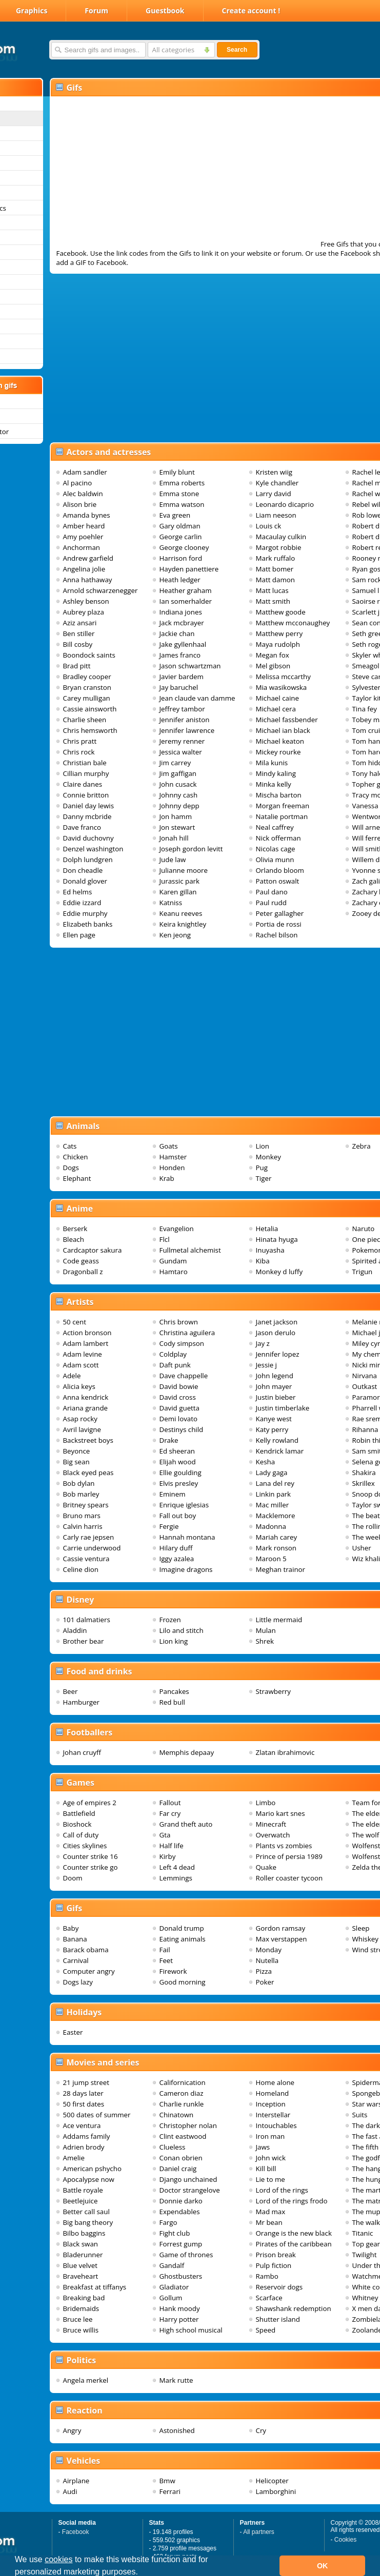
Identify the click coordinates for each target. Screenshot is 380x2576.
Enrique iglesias (184, 1504)
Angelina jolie (84, 569)
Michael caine (277, 698)
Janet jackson (277, 1321)
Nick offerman (278, 838)
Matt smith (273, 601)
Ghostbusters (181, 2276)
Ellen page (79, 934)
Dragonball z (83, 1271)
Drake (168, 1440)
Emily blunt (177, 472)
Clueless (172, 2147)
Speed (266, 2330)
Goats (168, 1146)
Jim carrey (175, 762)
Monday (269, 1949)
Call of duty (81, 1834)
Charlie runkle (181, 2104)
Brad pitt (77, 665)
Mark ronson (276, 1547)
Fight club (174, 2233)
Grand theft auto (186, 1824)
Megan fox (272, 655)
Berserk (75, 1228)
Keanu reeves (181, 913)
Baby (71, 1928)
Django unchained (188, 2179)
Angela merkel (86, 2380)
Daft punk (175, 1364)
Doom (73, 1878)
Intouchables (276, 2125)
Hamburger (81, 1702)
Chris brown (178, 1321)
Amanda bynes (86, 515)
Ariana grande (85, 1408)
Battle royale (83, 2190)
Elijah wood (177, 1461)
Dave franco (82, 827)
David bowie (178, 1386)
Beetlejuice (80, 2200)
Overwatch (273, 1834)
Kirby (167, 1856)
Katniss (171, 902)
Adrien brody (84, 2147)
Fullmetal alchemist (190, 1250)
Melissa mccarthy (283, 676)
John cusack (178, 784)
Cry (261, 2430)
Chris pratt (80, 741)
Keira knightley (183, 924)
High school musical (191, 2330)
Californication (182, 2082)
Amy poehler (83, 536)
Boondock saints (89, 655)
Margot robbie (279, 547)
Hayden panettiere (189, 569)
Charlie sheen (85, 719)
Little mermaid (279, 1619)
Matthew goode (281, 612)
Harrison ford (181, 558)
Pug (262, 1167)
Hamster (173, 1156)
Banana (75, 1939)
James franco (180, 655)
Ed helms (77, 891)
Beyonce (76, 1451)
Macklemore (275, 1515)
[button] (141, 2572)
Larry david (273, 493)
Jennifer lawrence (187, 730)
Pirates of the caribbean (294, 2243)
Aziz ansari (80, 622)
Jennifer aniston (184, 719)
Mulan (266, 1630)
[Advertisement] (187, 175)
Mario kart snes (280, 1813)
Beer (70, 1691)
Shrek (265, 1641)
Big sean (76, 1461)
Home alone (275, 2082)
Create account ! (251, 10)
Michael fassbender (287, 719)
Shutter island (278, 2319)
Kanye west (274, 1418)
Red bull (172, 1702)
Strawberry (273, 1691)
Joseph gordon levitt (191, 848)
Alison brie (80, 504)
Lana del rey (275, 1483)
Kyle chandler (277, 482)
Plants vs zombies (284, 1845)
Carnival (76, 1960)
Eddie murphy (85, 913)
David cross (177, 1397)
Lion (263, 1146)
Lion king (173, 1641)
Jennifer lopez (277, 1354)
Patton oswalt (277, 881)
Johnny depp (179, 805)
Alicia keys (79, 1386)
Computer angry (89, 1971)
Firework (173, 1971)
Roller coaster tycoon (289, 1878)
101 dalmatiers (86, 1619)
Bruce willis (81, 2330)
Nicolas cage (275, 848)
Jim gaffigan (178, 773)
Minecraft (271, 1824)
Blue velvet (80, 2265)
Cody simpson (181, 1343)
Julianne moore (183, 870)
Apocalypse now (88, 2179)
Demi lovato (178, 1418)
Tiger (264, 1178)
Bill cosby (78, 644)
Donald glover (85, 881)
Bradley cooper (87, 676)
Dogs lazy (78, 1982)
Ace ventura (82, 2125)
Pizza (264, 1971)
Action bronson (87, 1332)
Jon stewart (177, 827)
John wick (271, 2157)
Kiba (263, 1260)
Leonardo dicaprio (285, 504)
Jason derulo (276, 1332)
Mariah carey (276, 1537)
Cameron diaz (181, 2093)
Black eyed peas (88, 1472)
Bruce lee (78, 2319)
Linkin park (273, 1494)
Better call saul (86, 2211)
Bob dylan (79, 1483)
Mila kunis (272, 762)
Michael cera (276, 708)
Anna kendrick (86, 1397)
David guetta (179, 1408)
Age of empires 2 (89, 1802)
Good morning (182, 1982)
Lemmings (175, 1878)
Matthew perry (279, 633)
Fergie (169, 1526)
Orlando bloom (280, 870)
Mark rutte (176, 2380)
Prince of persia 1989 (289, 1856)
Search (237, 49)
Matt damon (275, 579)
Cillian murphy (86, 773)
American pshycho (92, 2168)
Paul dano (272, 891)
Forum (96, 10)
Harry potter (179, 2319)
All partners (258, 2532)
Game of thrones (186, 2254)
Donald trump (181, 1928)
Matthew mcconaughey (293, 622)
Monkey (268, 1156)
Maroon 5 (271, 1558)
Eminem (172, 1494)
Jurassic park (179, 881)
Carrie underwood (92, 1547)
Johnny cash (178, 795)
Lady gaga (272, 1472)
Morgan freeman (283, 805)
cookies (58, 2559)
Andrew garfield (88, 558)
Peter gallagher (280, 913)
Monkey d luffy (279, 1271)
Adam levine (82, 1354)
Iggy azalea (176, 1558)
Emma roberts (182, 482)
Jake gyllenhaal (183, 644)
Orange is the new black (294, 2233)
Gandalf (172, 2265)
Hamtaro (173, 1271)
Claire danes (83, 784)
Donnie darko (181, 2200)
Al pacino (77, 482)
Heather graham (185, 590)
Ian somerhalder (185, 601)
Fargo (168, 2222)
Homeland (272, 2093)
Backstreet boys (88, 1440)
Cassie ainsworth (90, 708)
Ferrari (170, 2491)
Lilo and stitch (181, 1630)
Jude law (172, 859)
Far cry (170, 1813)
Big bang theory (88, 2222)
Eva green (175, 515)
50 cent (75, 1321)
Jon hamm (175, 816)
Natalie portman (282, 816)
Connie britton (86, 795)
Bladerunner (83, 2254)
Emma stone (179, 493)
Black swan (80, 2243)
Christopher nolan (188, 2125)
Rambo (267, 2276)
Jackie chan (177, 633)
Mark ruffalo (275, 558)
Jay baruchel (178, 687)
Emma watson (182, 504)
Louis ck (269, 525)
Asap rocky (80, 1418)
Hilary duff (176, 1547)
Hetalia (267, 1228)
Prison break (276, 2254)
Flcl (164, 1239)
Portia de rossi (279, 924)
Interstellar (273, 2114)
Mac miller (272, 1504)
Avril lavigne (82, 1429)
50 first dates (84, 2104)
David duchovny (88, 838)
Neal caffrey (275, 827)
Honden (172, 1167)
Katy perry (272, 1429)
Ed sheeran (177, 1451)
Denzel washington (93, 848)
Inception (271, 2104)
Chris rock (79, 752)
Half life (171, 1845)
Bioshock (77, 1824)
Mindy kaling (276, 773)
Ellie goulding (180, 1472)
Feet (166, 1960)
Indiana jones (180, 612)
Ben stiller (79, 633)
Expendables (179, 2211)
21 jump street (86, 2082)
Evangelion (176, 1228)
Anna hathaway (87, 579)
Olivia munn (275, 859)
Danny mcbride (87, 816)
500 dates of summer (97, 2114)
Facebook (75, 2532)
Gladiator (174, 2287)
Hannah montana (187, 1537)
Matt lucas (272, 590)
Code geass (81, 1260)
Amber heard (84, 525)
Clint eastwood (183, 2136)
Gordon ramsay (281, 1928)
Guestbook (165, 10)
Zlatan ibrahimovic (285, 1752)
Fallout (170, 1802)
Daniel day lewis (88, 805)
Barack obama (86, 1949)
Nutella (267, 1960)
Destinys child (181, 1429)
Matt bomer (275, 569)
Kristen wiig (274, 472)
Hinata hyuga (277, 1239)
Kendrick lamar (280, 1451)
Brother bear (83, 1641)
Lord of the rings (282, 2190)
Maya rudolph (278, 644)
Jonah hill (174, 838)
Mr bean (269, 2222)
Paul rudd (271, 902)
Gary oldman (180, 525)
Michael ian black (283, 730)
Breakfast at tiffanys (95, 2287)
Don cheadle (83, 870)
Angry (72, 2430)
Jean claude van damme (197, 698)
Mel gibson (273, 665)
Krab (166, 1178)
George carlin (180, 536)
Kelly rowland (277, 1440)
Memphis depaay (186, 1752)
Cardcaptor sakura (92, 1250)
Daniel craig (178, 2168)
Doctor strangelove (189, 2190)
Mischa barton (279, 795)
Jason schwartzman (190, 665)
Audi (70, 2491)
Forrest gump (181, 2243)
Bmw (167, 2480)
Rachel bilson (277, 934)
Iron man (270, 2136)
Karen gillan (178, 891)
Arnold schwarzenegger (100, 590)
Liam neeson (276, 515)
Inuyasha (270, 1250)
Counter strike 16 (90, 1856)
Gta (165, 1834)
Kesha (265, 1461)
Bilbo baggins (84, 2233)
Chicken (75, 1156)
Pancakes (174, 1691)
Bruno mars (82, 1515)
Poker (265, 1982)
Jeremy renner (182, 741)
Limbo (266, 1802)
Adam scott (81, 1364)
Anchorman (82, 547)
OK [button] (322, 2566)
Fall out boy (177, 1515)
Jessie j (266, 1364)
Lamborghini (276, 2491)
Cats (70, 1146)
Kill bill (266, 2168)
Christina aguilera (187, 1332)
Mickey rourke (278, 752)
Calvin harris (83, 1526)
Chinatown (176, 2114)
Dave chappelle (183, 1375)
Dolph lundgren (88, 859)
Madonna (271, 1526)
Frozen (170, 1619)
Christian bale (85, 762)
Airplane (76, 2480)
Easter (73, 2032)
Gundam (173, 1260)
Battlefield (79, 1813)
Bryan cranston (87, 687)
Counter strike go (90, 1867)
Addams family (86, 2136)
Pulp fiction (274, 2265)
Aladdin (75, 1630)
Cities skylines (85, 1845)
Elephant (77, 1178)
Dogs (71, 1167)
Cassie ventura (86, 1558)
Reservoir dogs (279, 2287)
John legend (274, 1375)
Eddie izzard (82, 902)
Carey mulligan (86, 698)
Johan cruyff (82, 1752)
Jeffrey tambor (182, 708)
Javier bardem (181, 676)
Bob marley (81, 1494)
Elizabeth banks (88, 924)
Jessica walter (180, 752)
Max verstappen (281, 1939)
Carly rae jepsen (88, 1537)
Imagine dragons (186, 1569)
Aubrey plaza (83, 612)
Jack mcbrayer (181, 622)
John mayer (274, 1386)
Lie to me (270, 2179)
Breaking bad (84, 2297)
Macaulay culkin (281, 536)
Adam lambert (86, 1343)
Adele (72, 1375)
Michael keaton (280, 741)
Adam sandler (85, 472)
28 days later (83, 2093)
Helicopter (272, 2480)
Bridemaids (81, 2308)
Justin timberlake (283, 1408)
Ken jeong (175, 934)
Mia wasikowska (281, 687)
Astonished (177, 2430)
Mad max (271, 2211)
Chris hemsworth (90, 730)
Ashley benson (86, 601)
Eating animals (182, 1939)
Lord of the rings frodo (292, 2200)
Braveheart (80, 2276)
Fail (164, 1949)
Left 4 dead (177, 1867)
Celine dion (80, 1569)
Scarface (269, 2297)
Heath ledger (180, 579)
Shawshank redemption (293, 2308)
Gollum (171, 2297)
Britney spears (86, 1504)
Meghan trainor (281, 1569)
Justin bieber (276, 1397)
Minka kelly (273, 784)
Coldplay (173, 1354)
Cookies (345, 2539)
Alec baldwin (83, 493)
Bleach (73, 1239)
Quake (266, 1867)
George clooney (184, 547)
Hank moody (179, 2308)
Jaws (263, 2147)
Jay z (263, 1343)
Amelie (74, 2157)
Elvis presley (178, 1483)
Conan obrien (181, 2157)
